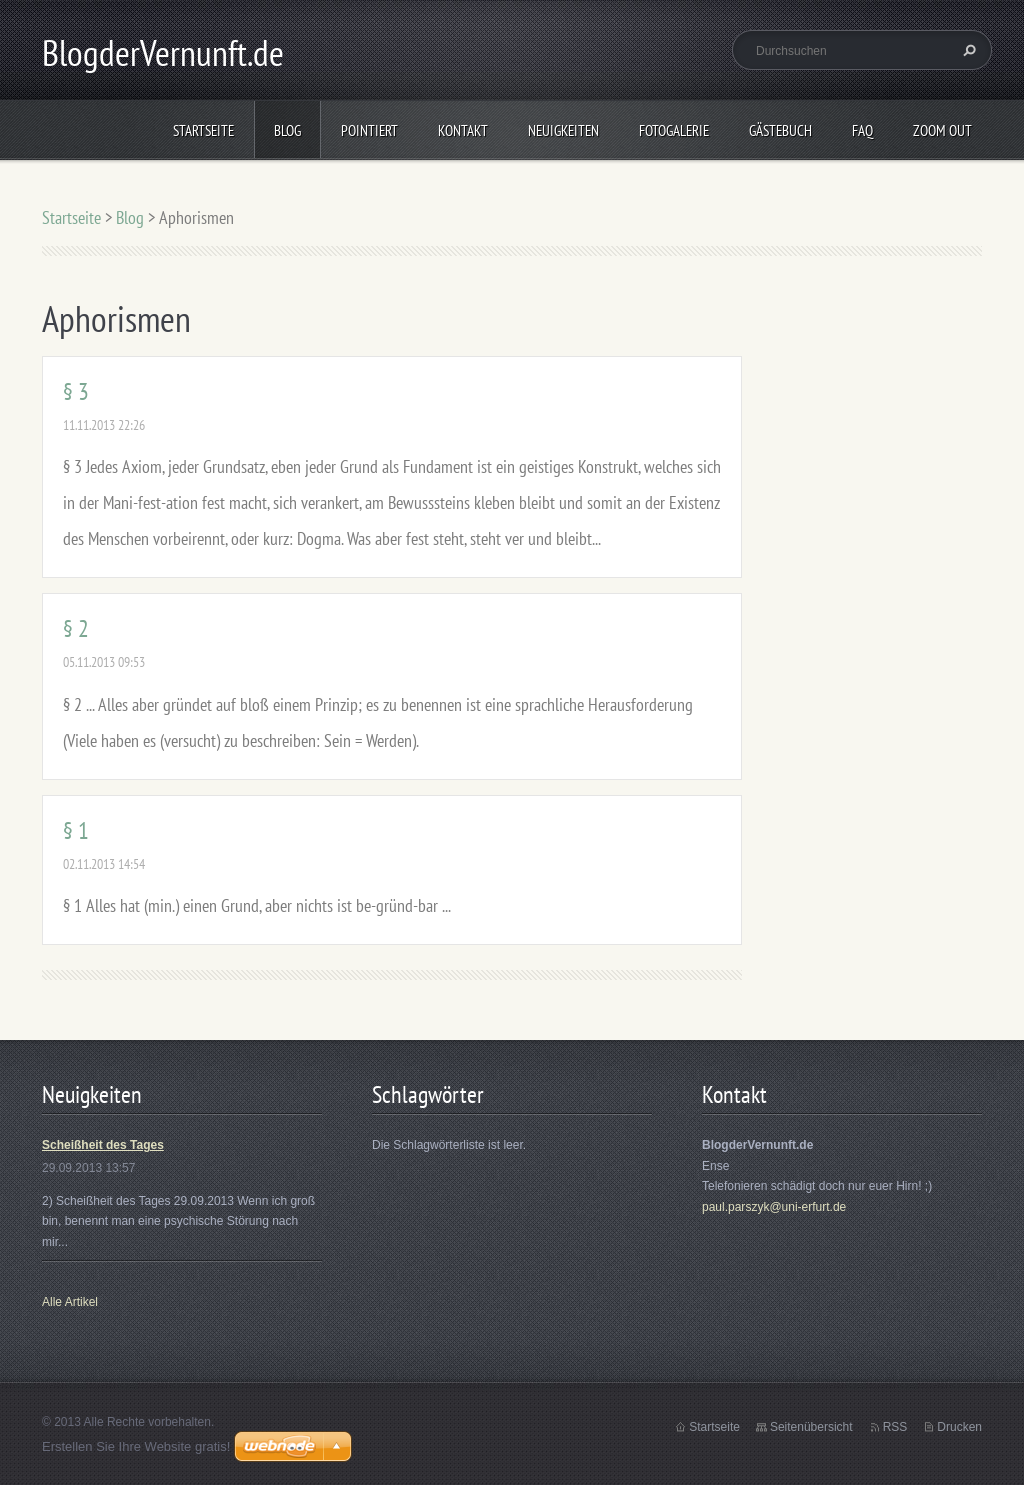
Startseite (203, 130)
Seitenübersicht (811, 1427)
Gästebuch (780, 130)
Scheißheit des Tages (103, 1145)
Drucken (959, 1427)
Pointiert (369, 130)
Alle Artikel (70, 1302)
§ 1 (76, 830)
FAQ (862, 130)
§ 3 (76, 391)
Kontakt (463, 130)
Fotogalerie (674, 130)
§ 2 (76, 628)
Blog (287, 130)
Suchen (967, 50)
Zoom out (942, 130)
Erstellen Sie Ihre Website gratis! (136, 1446)
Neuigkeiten (563, 130)
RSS (895, 1427)
